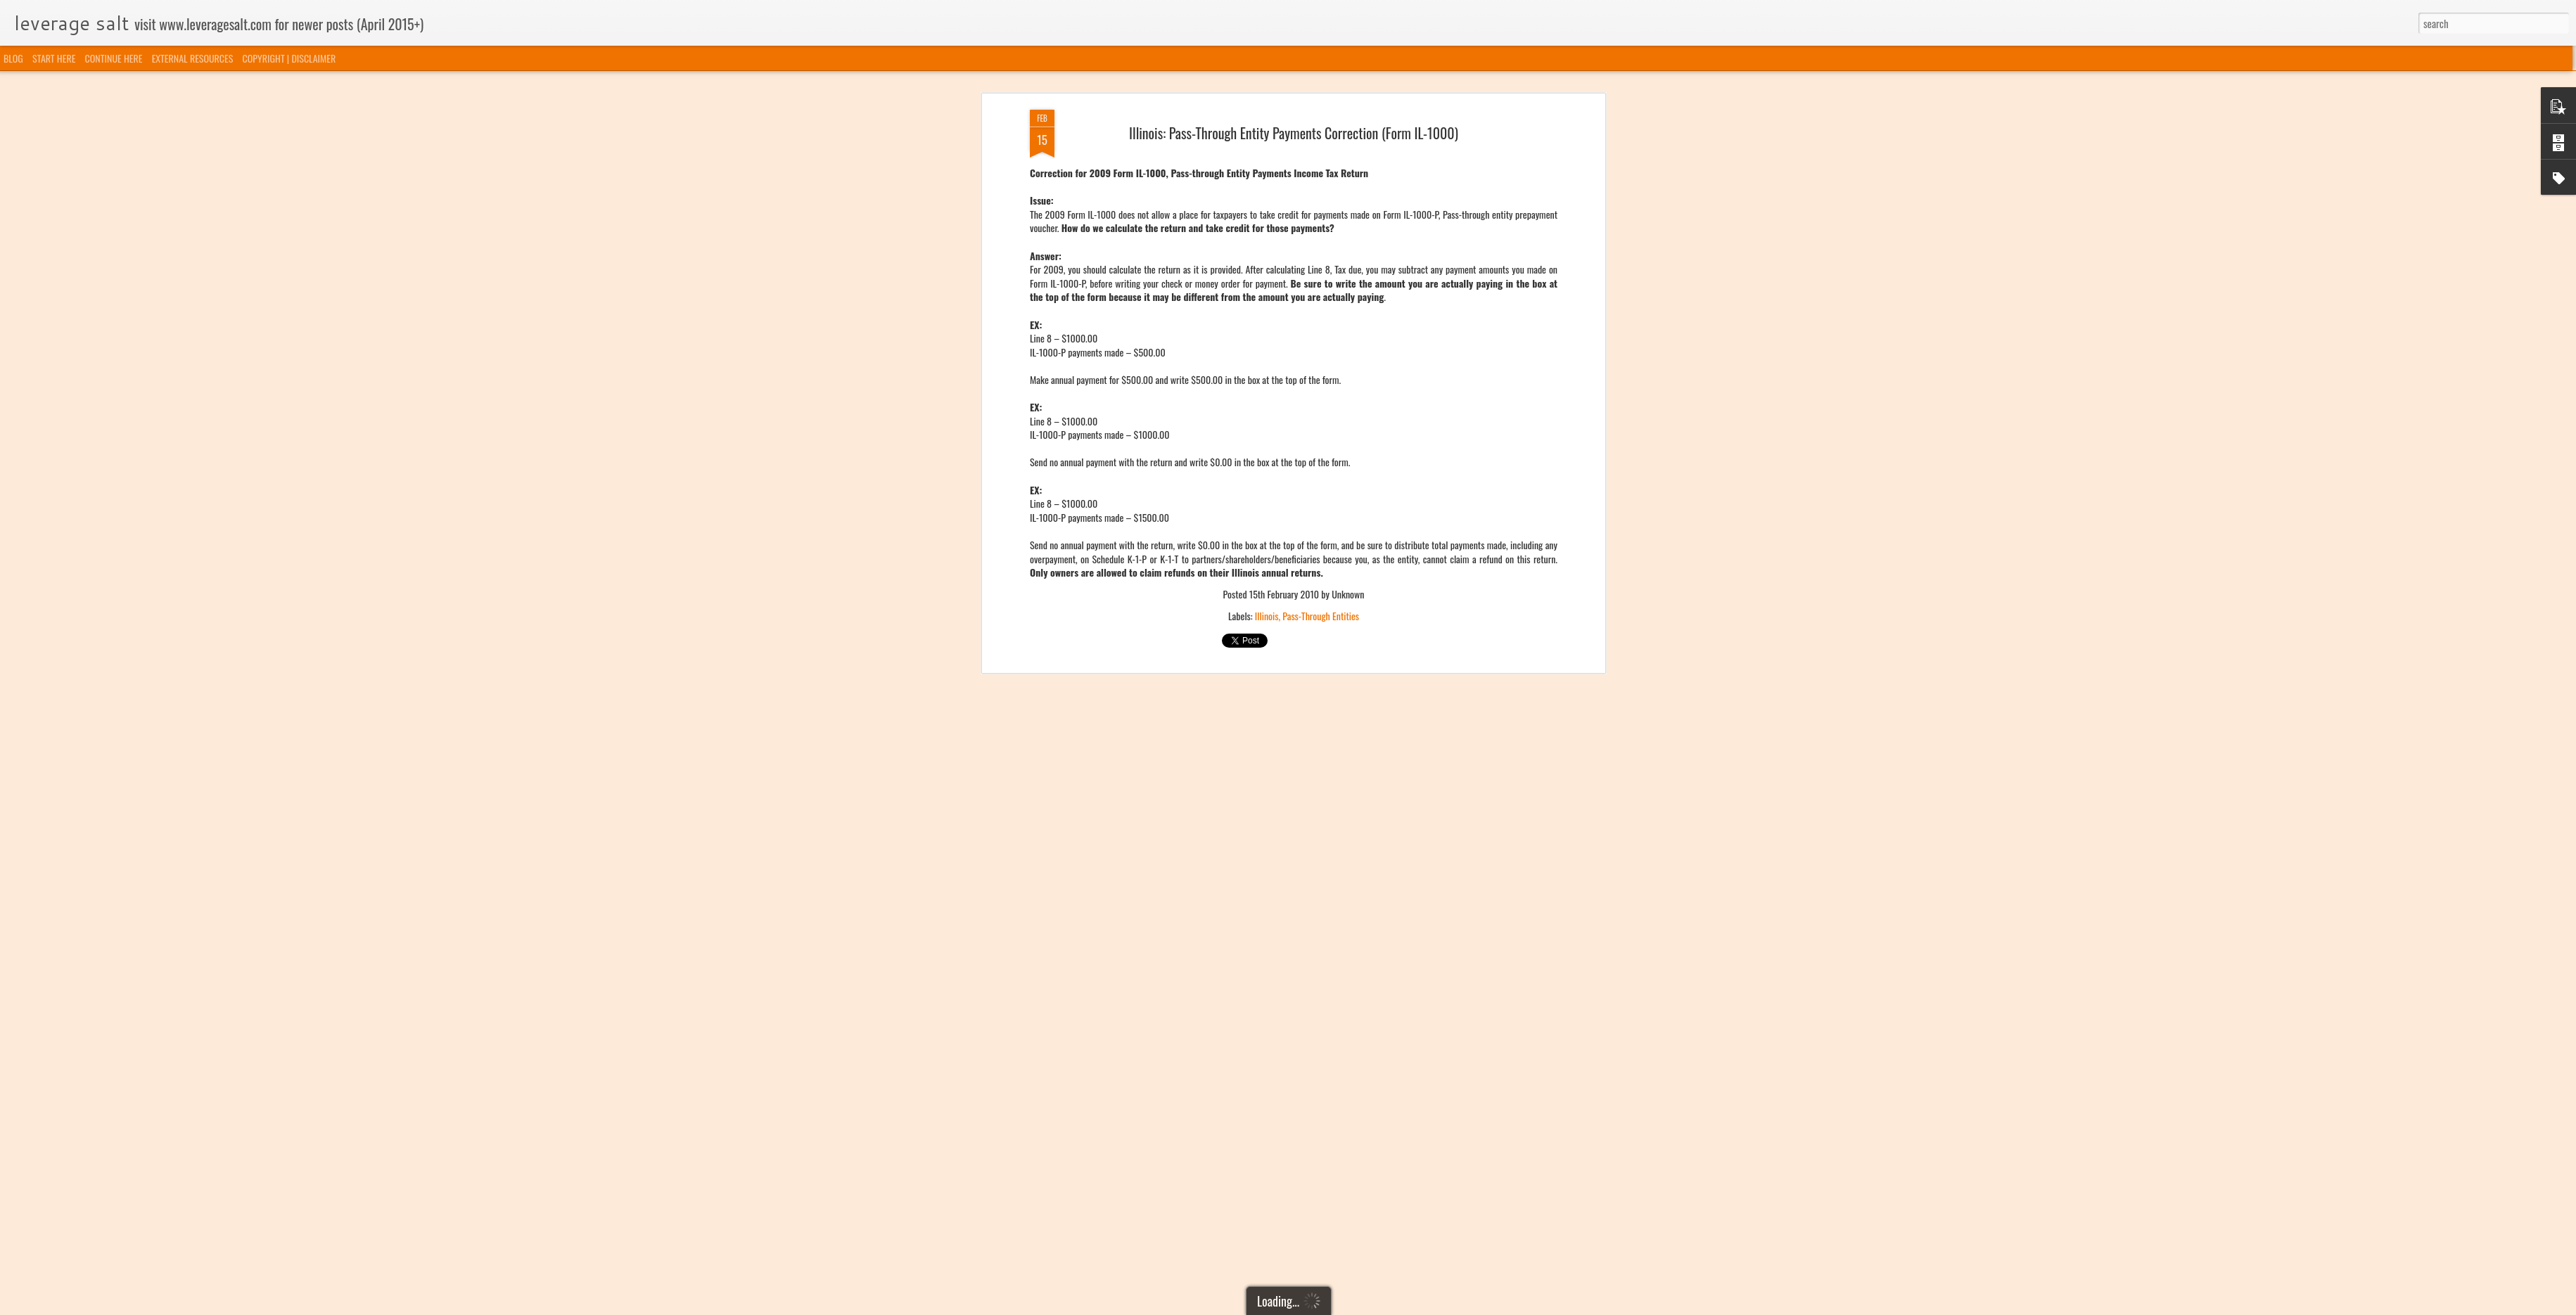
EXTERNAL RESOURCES (193, 58)
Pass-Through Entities (1320, 283)
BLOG (13, 58)
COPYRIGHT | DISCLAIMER (289, 58)
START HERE (53, 58)
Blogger (1359, 1305)
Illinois (1267, 283)
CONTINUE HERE (114, 58)
